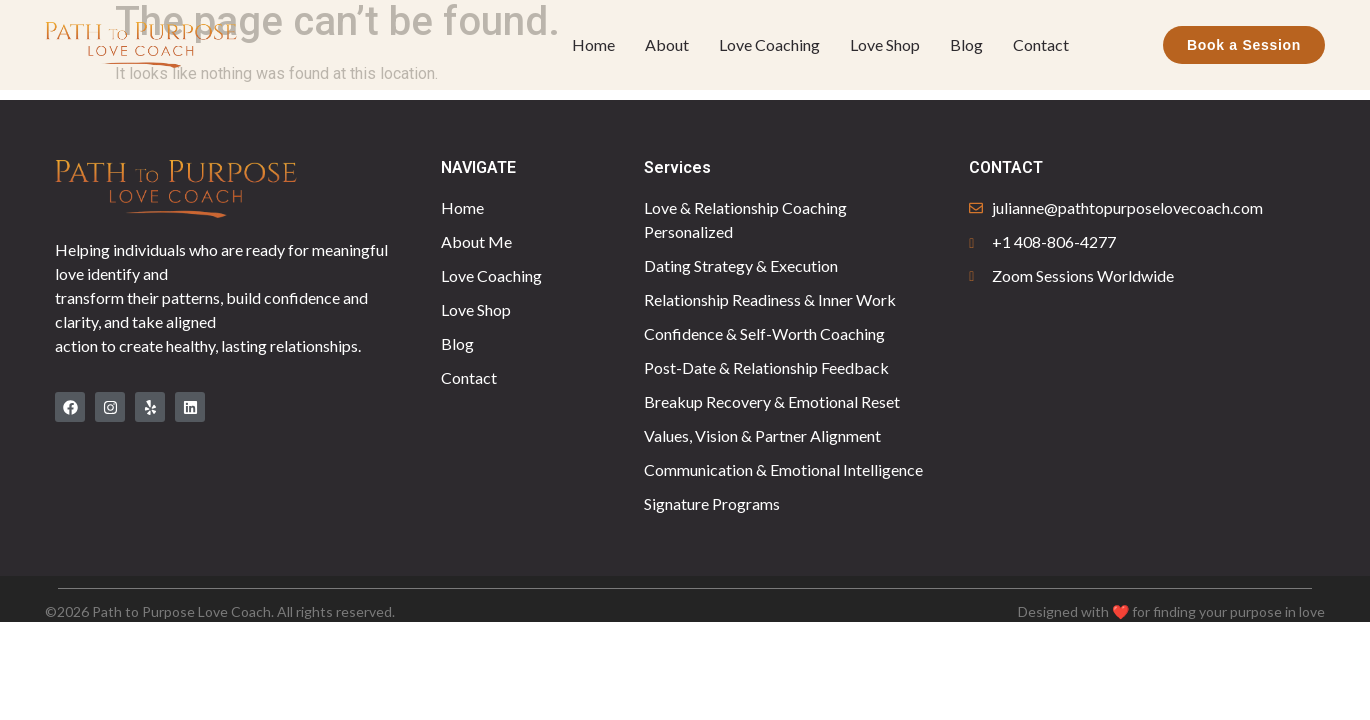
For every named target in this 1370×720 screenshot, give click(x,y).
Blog (966, 44)
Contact (1041, 44)
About (667, 44)
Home (593, 44)
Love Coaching (769, 44)
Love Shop (885, 44)
